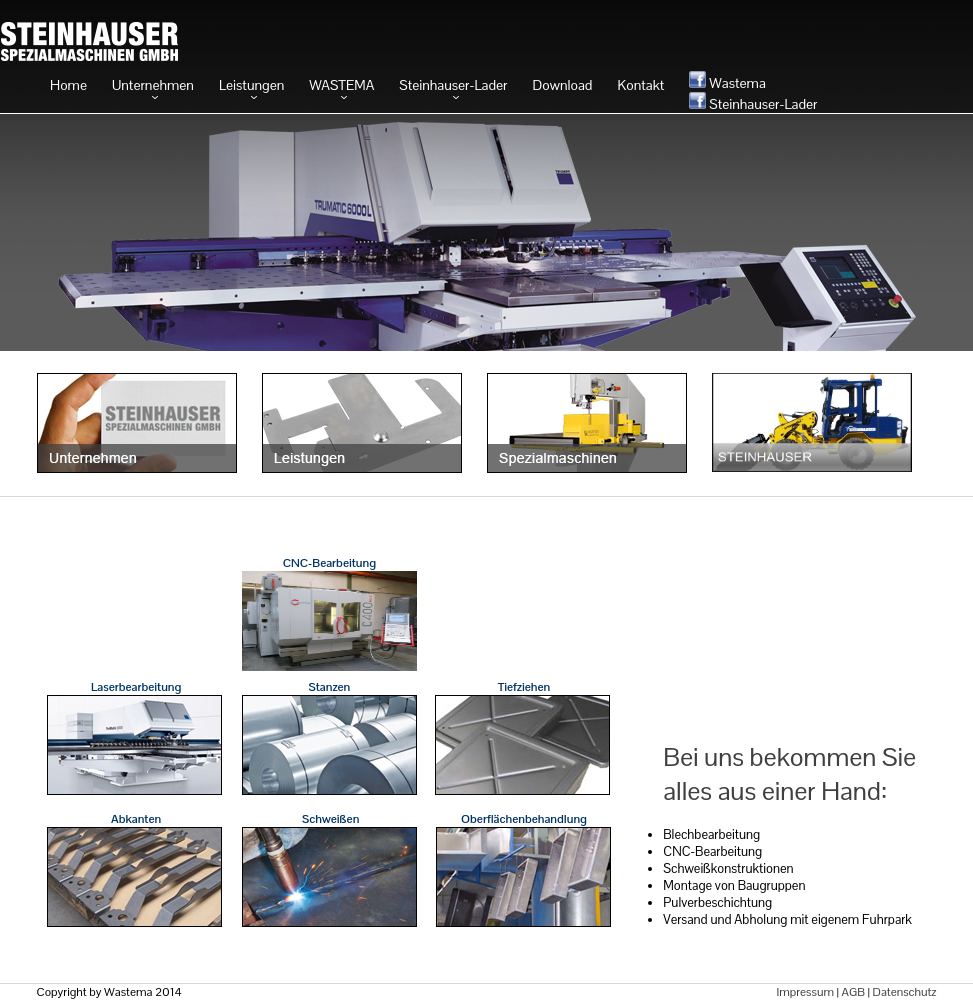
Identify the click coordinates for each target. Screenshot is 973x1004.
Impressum (804, 992)
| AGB (851, 992)
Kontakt (640, 85)
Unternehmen (153, 85)
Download (563, 85)
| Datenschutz (901, 992)
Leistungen (251, 85)
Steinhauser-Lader (453, 85)
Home (68, 85)
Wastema (727, 81)
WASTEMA (341, 85)
